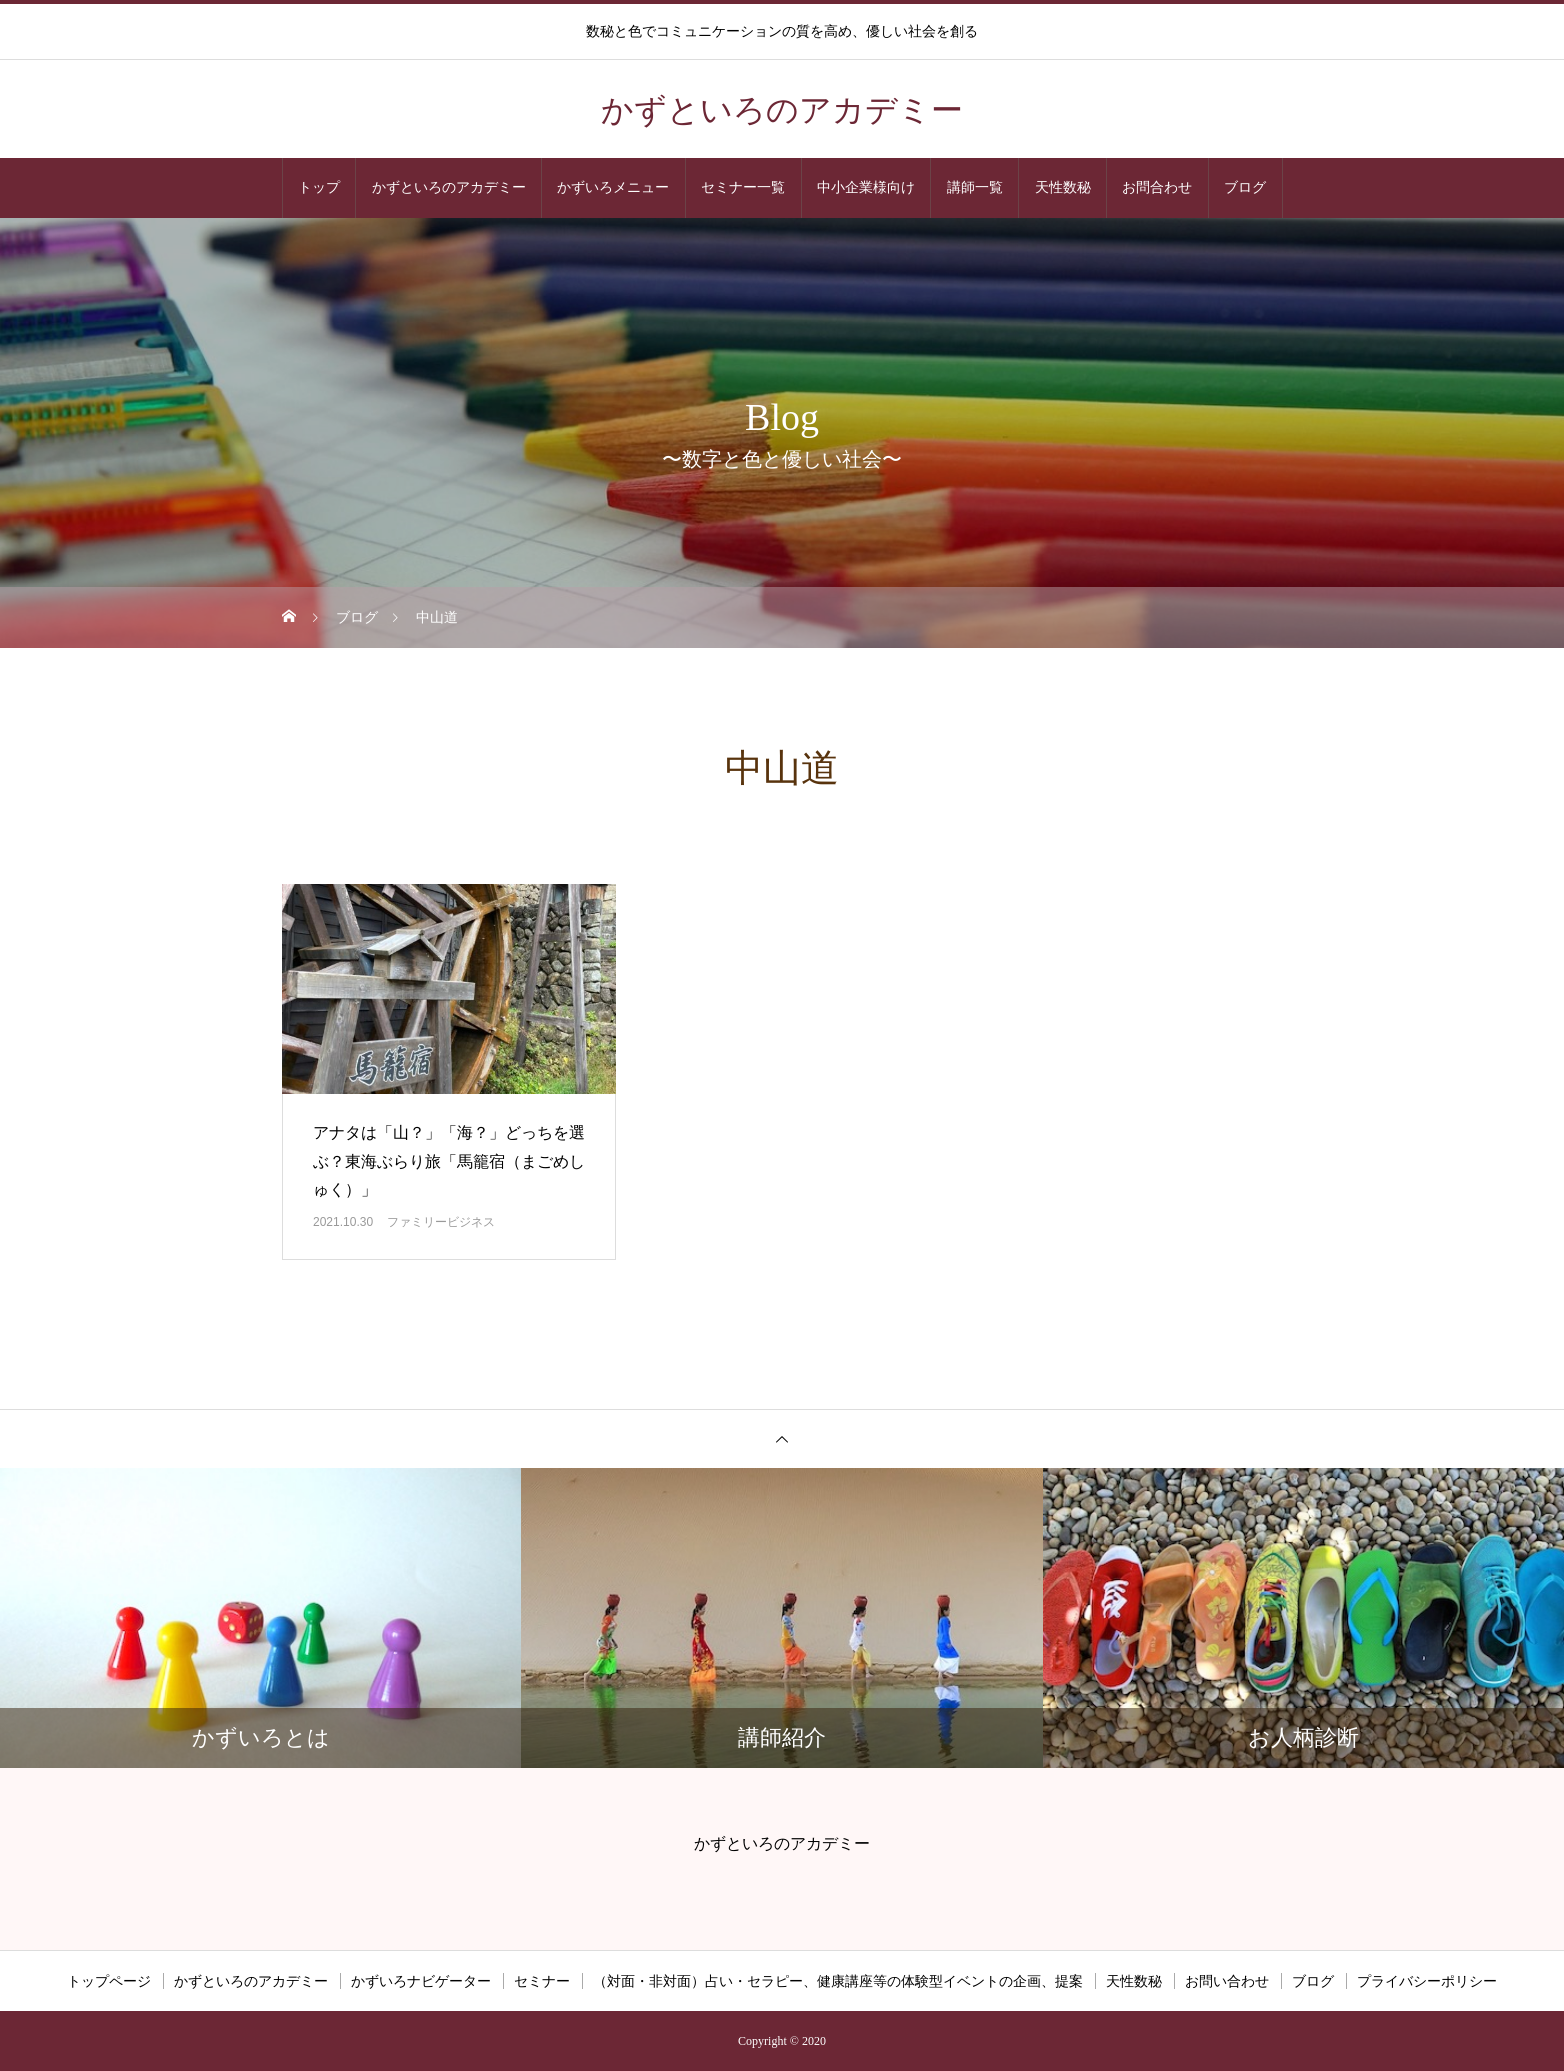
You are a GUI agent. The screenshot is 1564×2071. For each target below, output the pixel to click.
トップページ (109, 1981)
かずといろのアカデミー (449, 187)
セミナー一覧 (743, 187)
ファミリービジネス (441, 1222)
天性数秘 (1063, 187)
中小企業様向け (866, 187)
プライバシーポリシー (1427, 1981)
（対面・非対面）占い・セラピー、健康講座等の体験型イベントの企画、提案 (838, 1981)
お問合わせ (1157, 187)
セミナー (542, 1981)
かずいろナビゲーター (421, 1981)
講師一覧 (975, 187)
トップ (319, 187)
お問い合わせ (1227, 1981)
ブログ (1245, 187)
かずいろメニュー (613, 187)
